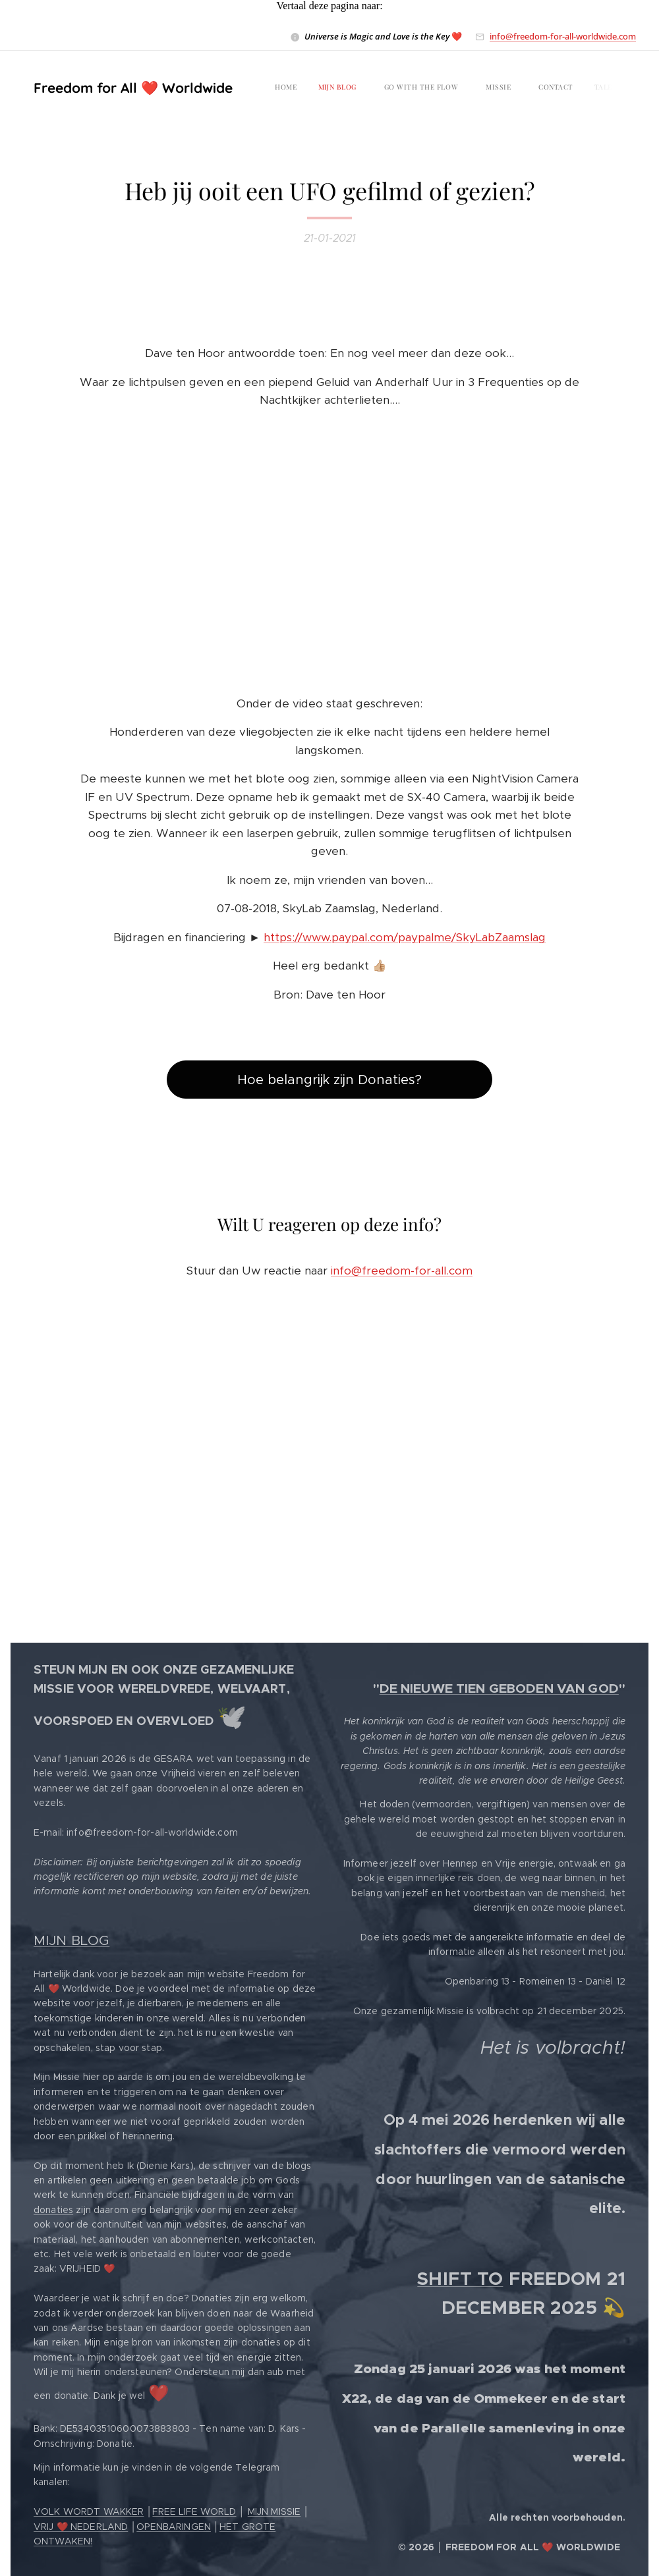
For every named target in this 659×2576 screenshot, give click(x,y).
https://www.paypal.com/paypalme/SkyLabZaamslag (405, 937)
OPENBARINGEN (173, 2527)
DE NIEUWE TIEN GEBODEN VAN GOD (499, 1688)
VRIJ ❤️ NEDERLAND (81, 2527)
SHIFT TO (460, 2278)
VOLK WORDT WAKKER (89, 2511)
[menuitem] (330, 88)
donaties (53, 2210)
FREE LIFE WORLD (194, 2511)
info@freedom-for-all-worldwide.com (563, 36)
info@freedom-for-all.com (402, 1270)
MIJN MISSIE (274, 2511)
